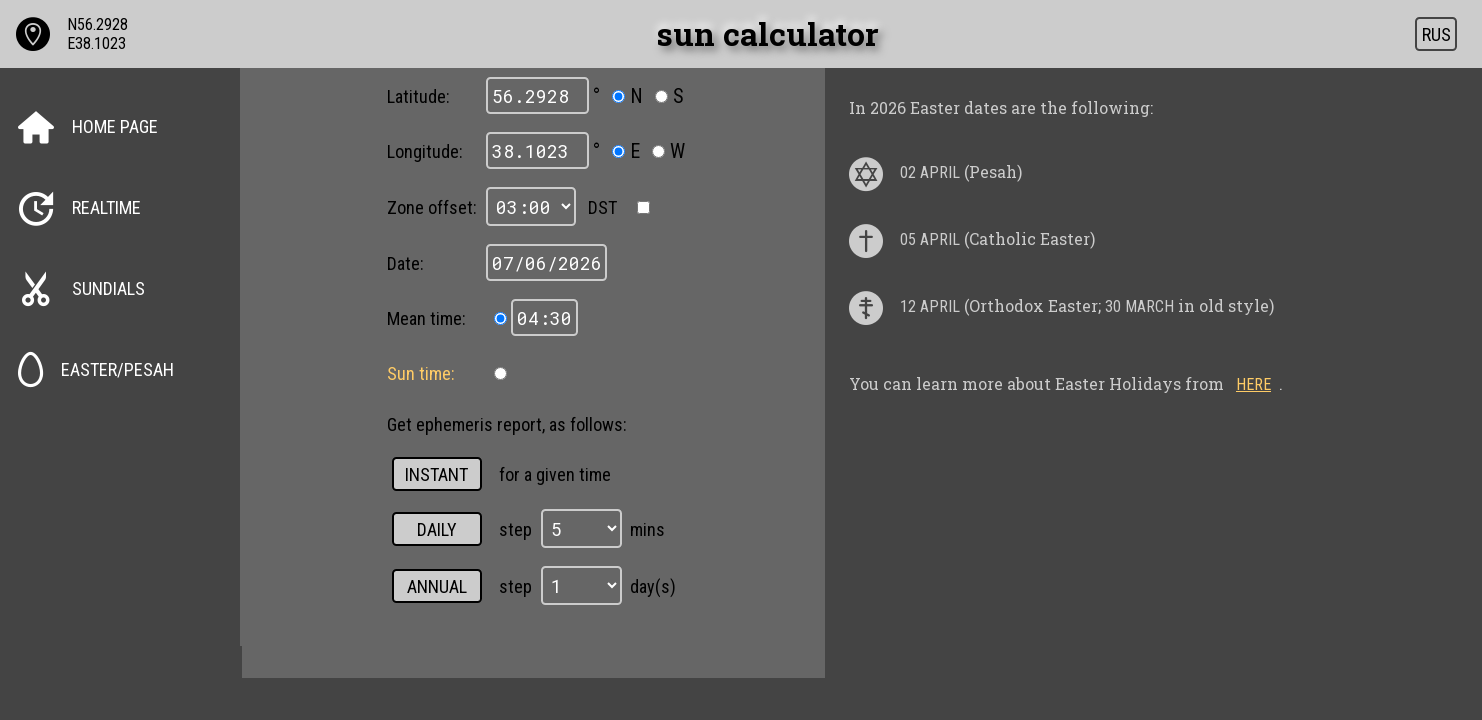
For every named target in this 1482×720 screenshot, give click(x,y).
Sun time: (421, 373)
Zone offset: (432, 207)
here (1253, 384)
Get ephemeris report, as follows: (507, 424)
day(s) (653, 586)
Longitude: (425, 151)
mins (647, 529)
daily (437, 529)
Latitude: (418, 96)
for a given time (555, 474)
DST (600, 207)
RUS (1436, 34)
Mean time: (426, 318)
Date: (405, 263)
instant (436, 474)
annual (437, 586)
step (515, 529)
